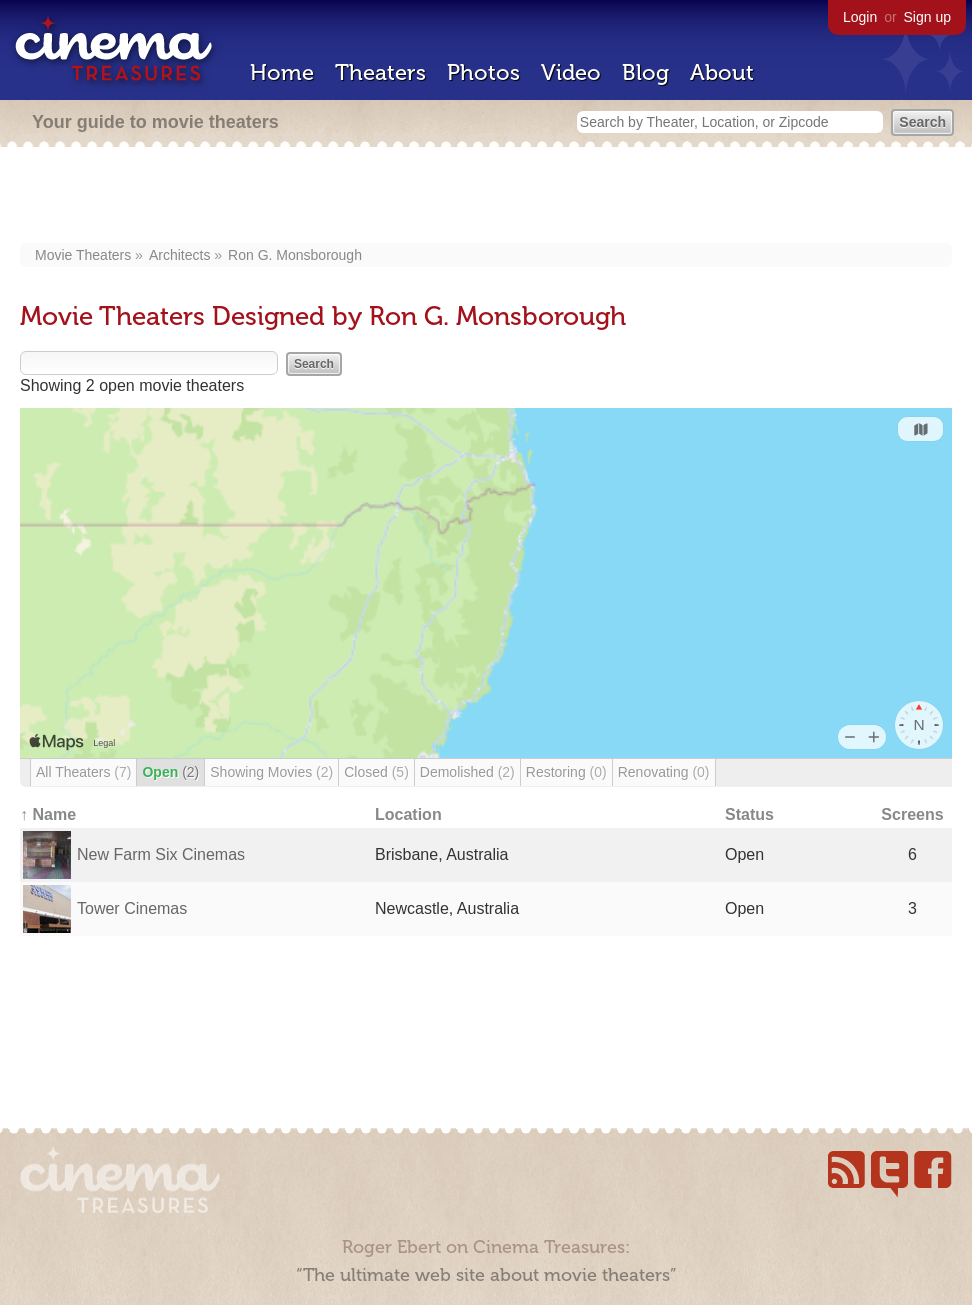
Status (749, 814)
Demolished (467, 772)
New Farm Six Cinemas (161, 854)
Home (282, 72)
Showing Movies (271, 772)
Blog (645, 72)
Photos (483, 72)
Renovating (664, 772)
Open (170, 772)
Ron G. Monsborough (295, 255)
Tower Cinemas (132, 908)
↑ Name (48, 814)
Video (571, 72)
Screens (912, 814)
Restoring (566, 772)
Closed (376, 772)
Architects (179, 255)
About (722, 72)
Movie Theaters (83, 255)
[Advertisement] (486, 197)
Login (860, 17)
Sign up (927, 17)
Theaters (380, 72)
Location (408, 814)
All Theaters (83, 772)
